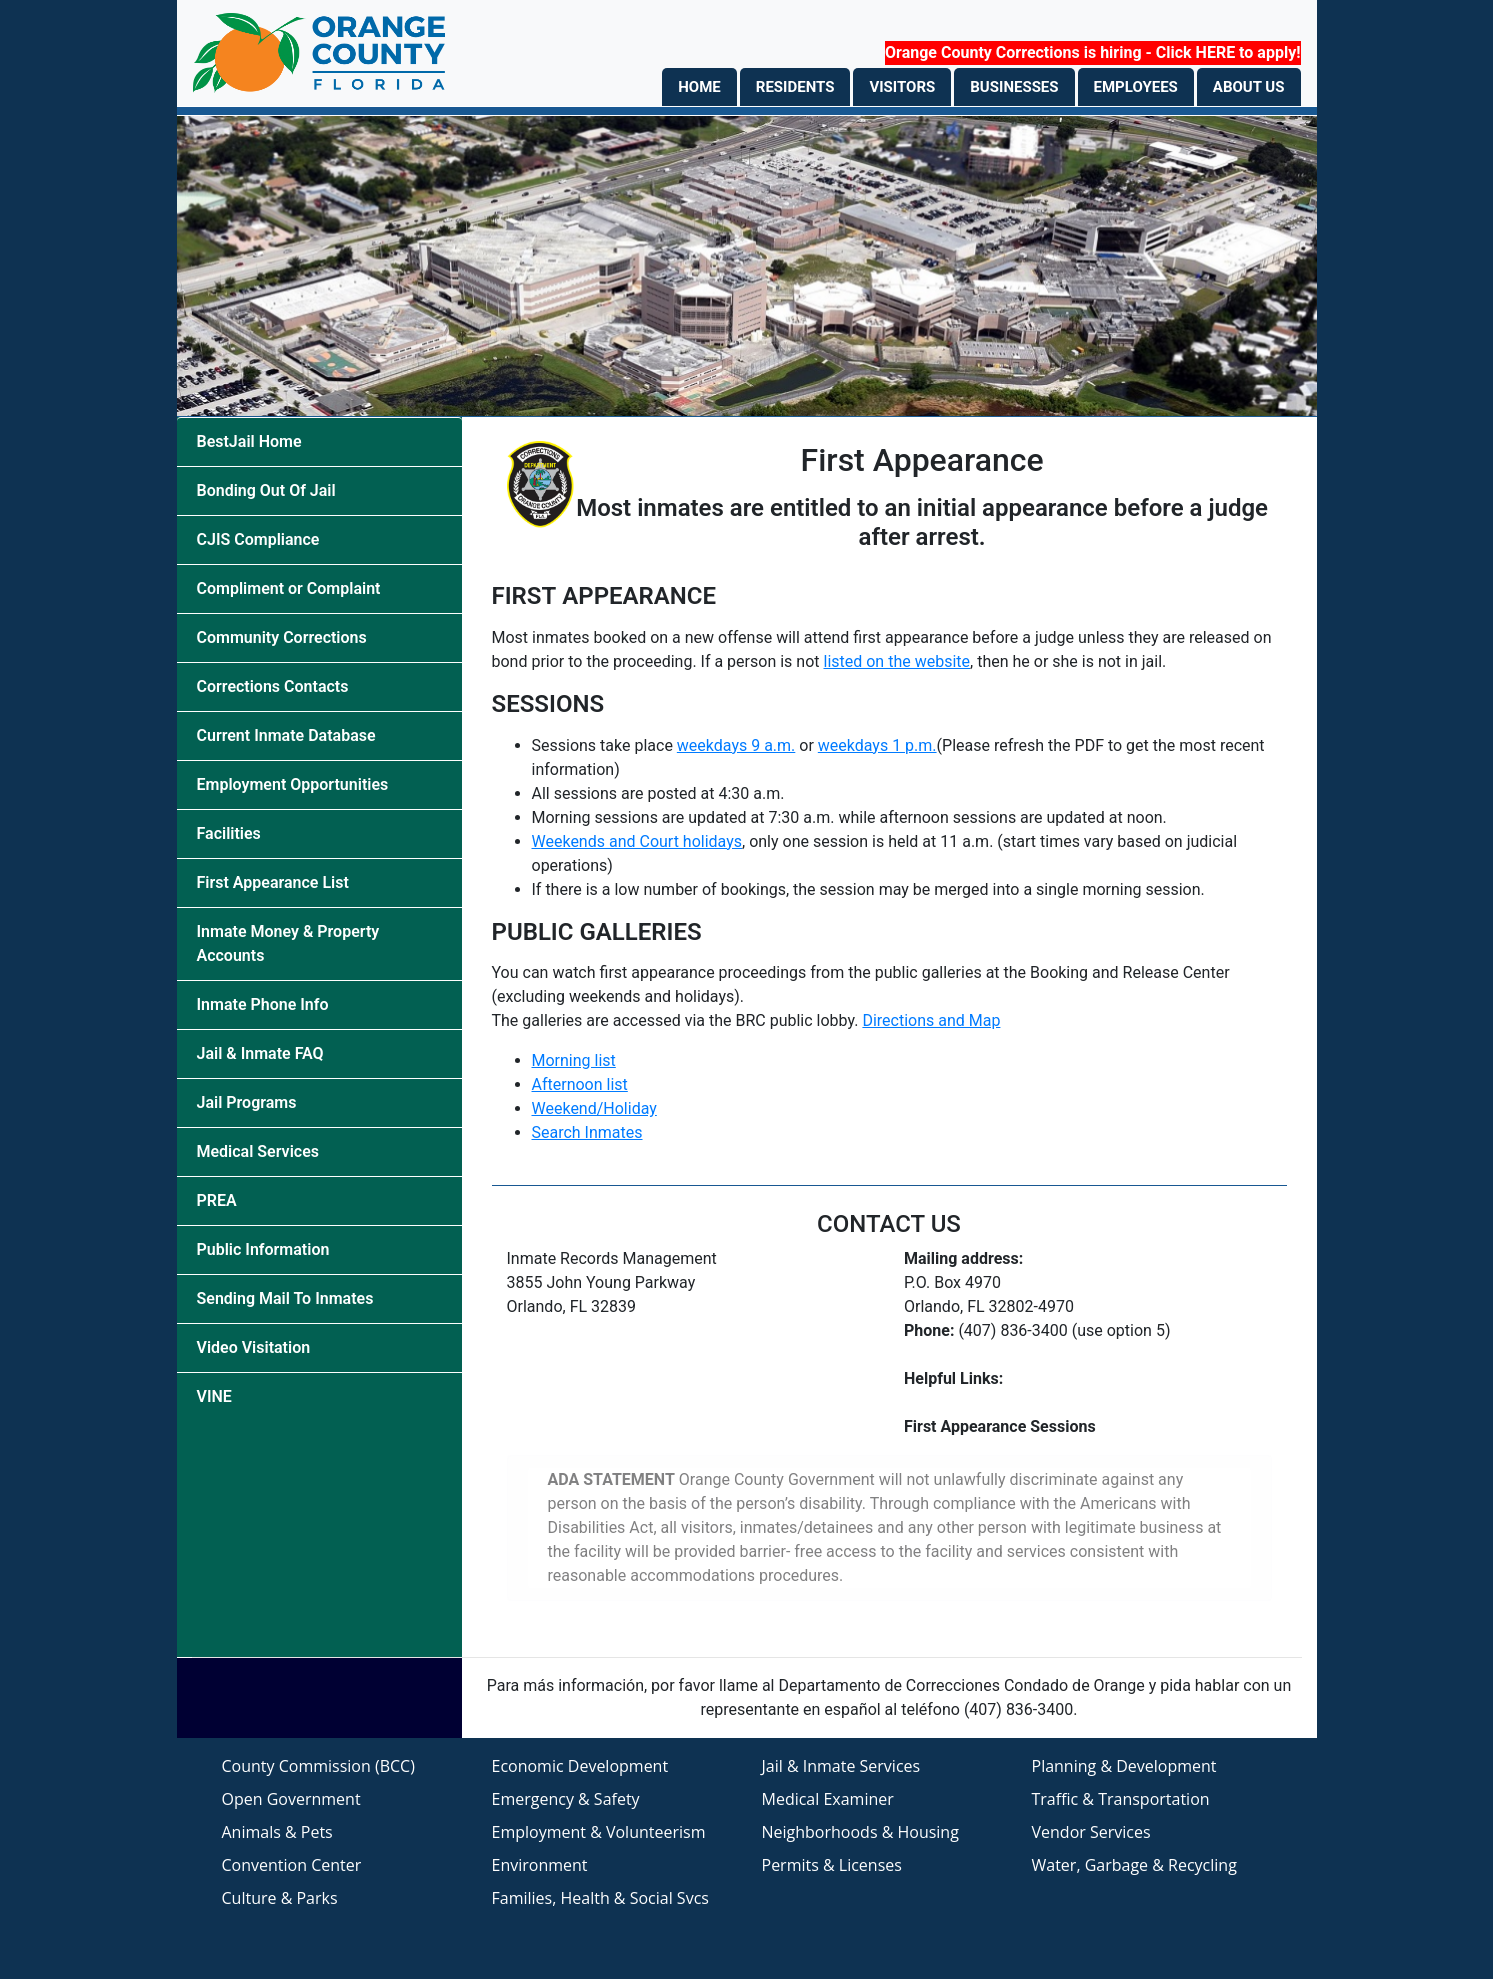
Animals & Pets (277, 1832)
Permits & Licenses (832, 1865)
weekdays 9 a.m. (736, 745)
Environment (540, 1865)
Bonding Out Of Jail (266, 490)
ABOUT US (1249, 87)
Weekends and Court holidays (637, 841)
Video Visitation (254, 1347)
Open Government (291, 1799)
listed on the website (896, 661)
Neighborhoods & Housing (860, 1832)
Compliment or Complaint (289, 588)
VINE (214, 1396)
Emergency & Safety (566, 1799)
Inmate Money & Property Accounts (288, 943)
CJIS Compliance (258, 539)
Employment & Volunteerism (599, 1832)
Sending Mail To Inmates (285, 1298)
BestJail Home (249, 441)
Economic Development (580, 1766)
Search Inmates (587, 1132)
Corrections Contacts (273, 686)
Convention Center (292, 1865)
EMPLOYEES (1136, 87)
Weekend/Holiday (594, 1108)
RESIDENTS (795, 87)
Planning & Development (1124, 1766)
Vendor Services (1091, 1832)
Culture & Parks (280, 1898)
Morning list (574, 1060)
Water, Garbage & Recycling (1134, 1865)
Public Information (263, 1249)
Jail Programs (247, 1102)
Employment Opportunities (293, 784)
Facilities (229, 833)
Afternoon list (580, 1084)
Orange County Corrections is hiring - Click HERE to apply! (1092, 52)
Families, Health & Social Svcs (600, 1898)
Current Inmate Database (286, 735)
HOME (699, 87)
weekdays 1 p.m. (877, 745)
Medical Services (258, 1151)
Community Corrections (282, 637)
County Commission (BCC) (318, 1766)
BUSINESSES (1014, 87)
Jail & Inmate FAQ (260, 1053)
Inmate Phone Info (263, 1004)
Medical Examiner (828, 1799)
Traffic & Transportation (1121, 1799)
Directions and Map (931, 1020)
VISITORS (902, 87)
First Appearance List (273, 882)
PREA (217, 1200)
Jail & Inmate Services (841, 1766)
